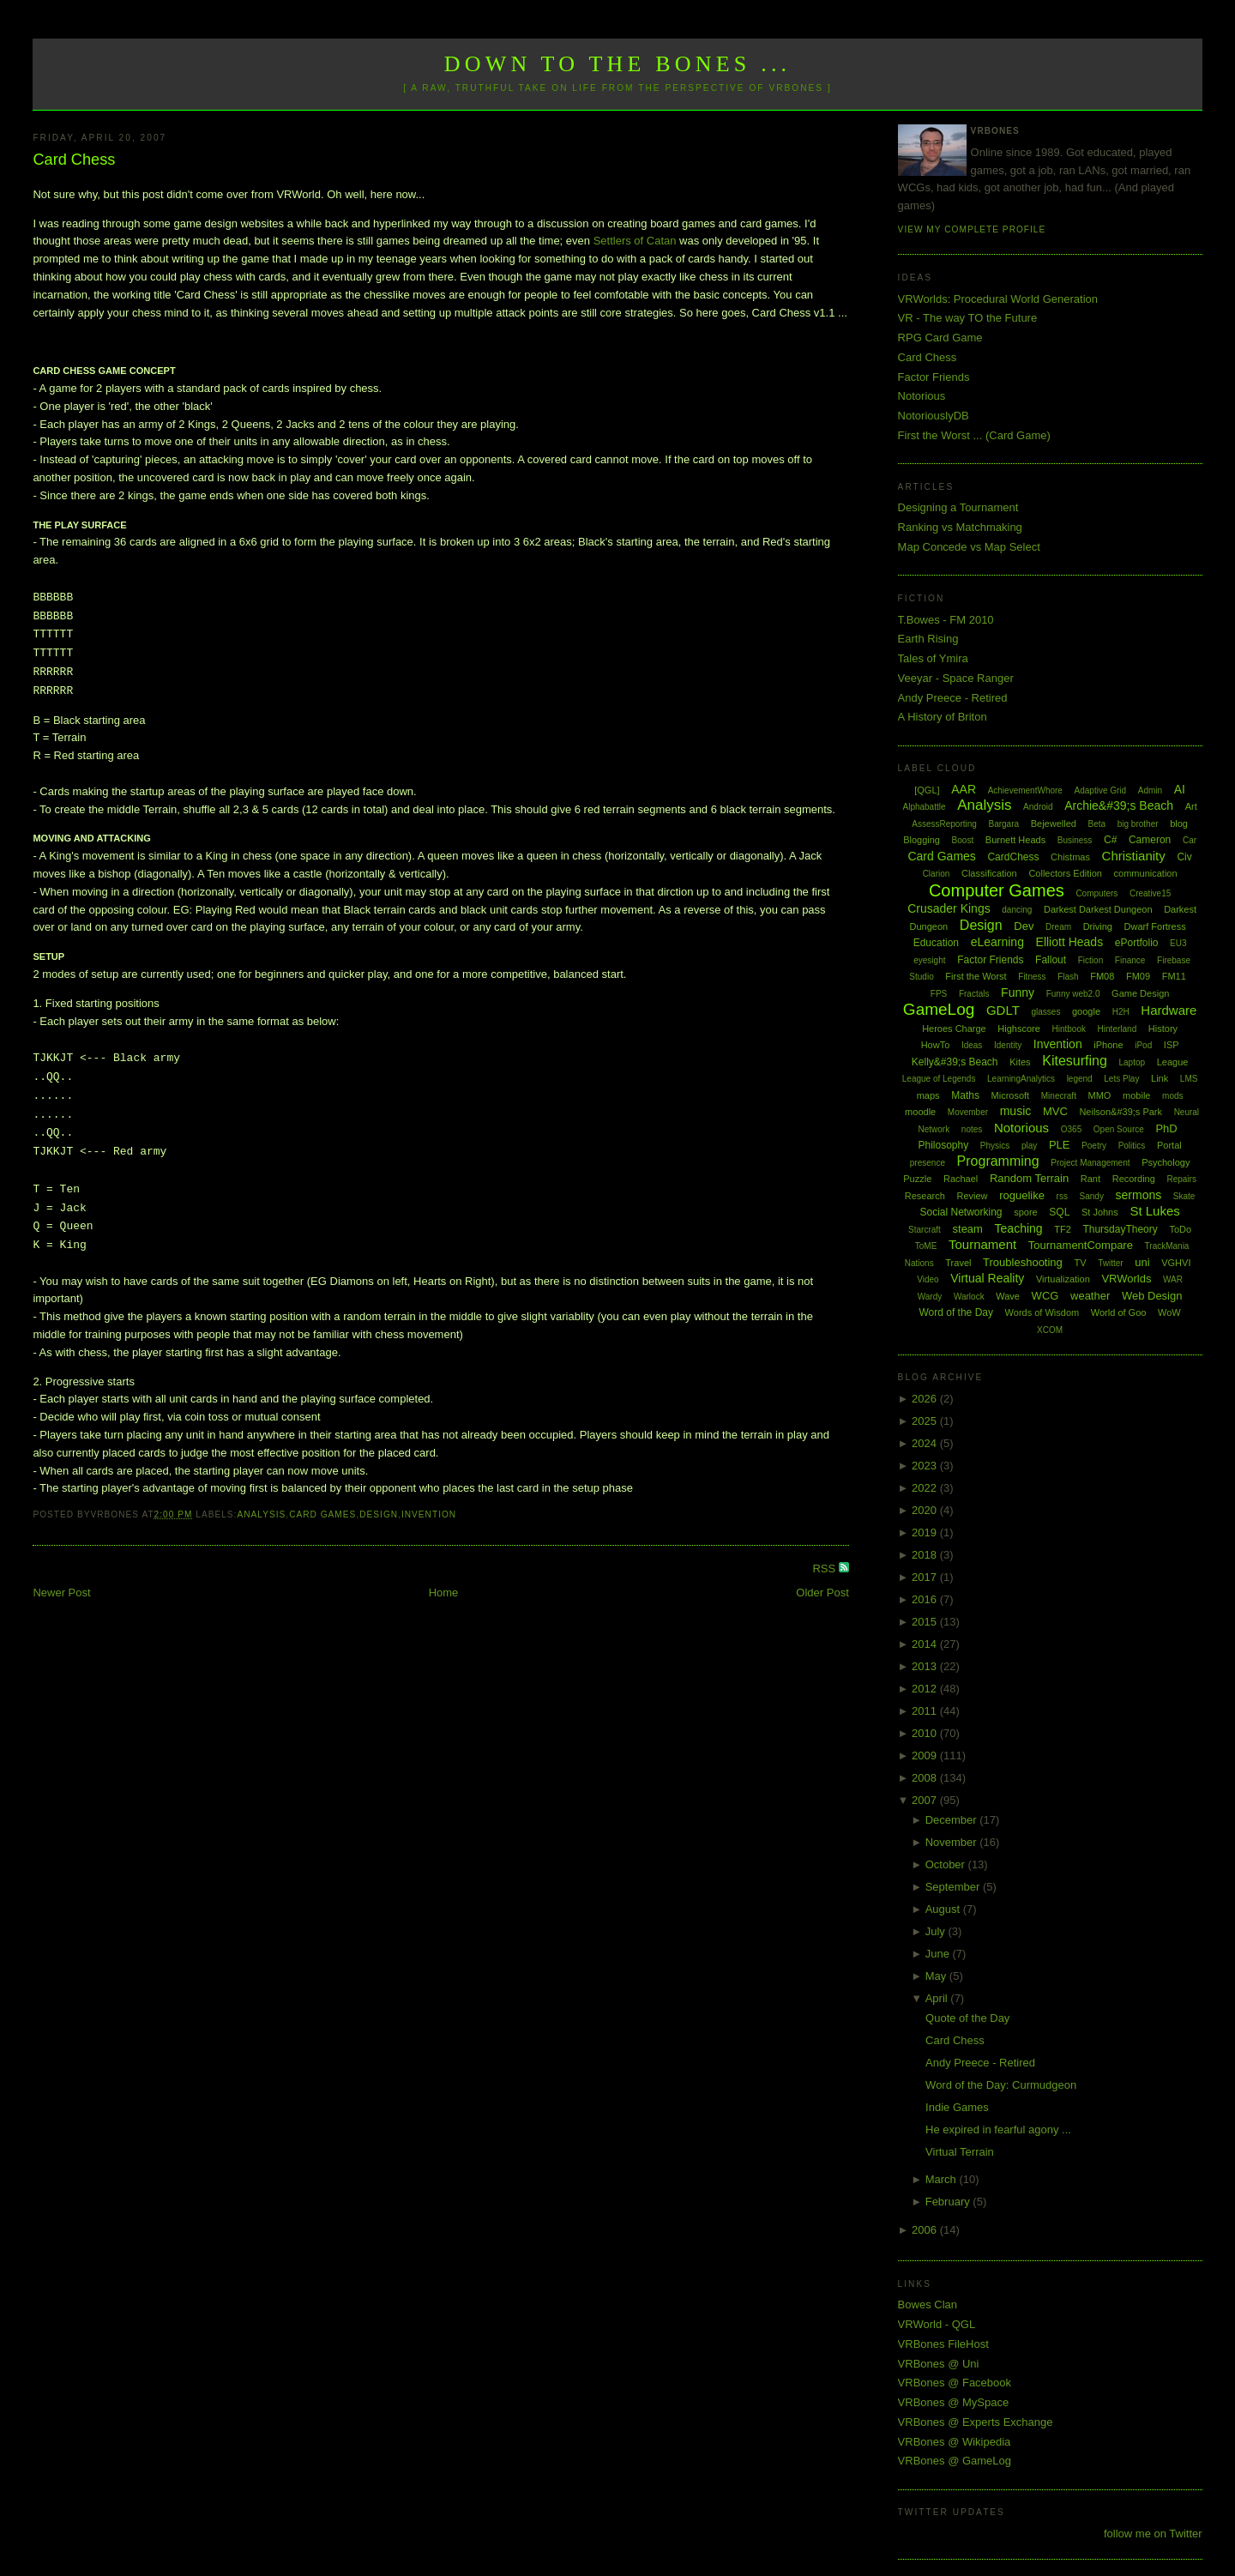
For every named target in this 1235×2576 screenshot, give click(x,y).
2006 (926, 2229)
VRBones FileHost (943, 2344)
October (946, 1864)
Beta (1097, 824)
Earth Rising (928, 638)
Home (444, 1592)
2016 (926, 1599)
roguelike (1022, 1195)
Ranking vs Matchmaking (960, 527)
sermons (1139, 1195)
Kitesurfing (1074, 1060)
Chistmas (1070, 857)
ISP (1171, 1045)
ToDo (1180, 1229)
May (937, 1976)
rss (1062, 1196)
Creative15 (1150, 893)
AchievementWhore (1025, 790)
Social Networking (960, 1212)
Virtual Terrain (959, 2151)
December (952, 1819)
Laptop (1131, 1062)
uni (1142, 1262)
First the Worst (975, 976)
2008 (926, 1777)
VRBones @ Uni (938, 2363)
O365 (1071, 1129)
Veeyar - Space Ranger (956, 678)
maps (928, 1095)
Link (1159, 1078)
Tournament (982, 1244)
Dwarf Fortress (1155, 926)
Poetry (1093, 1145)
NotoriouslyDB (933, 415)
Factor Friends (934, 377)
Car (1189, 840)
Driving (1097, 926)
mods (1172, 1096)
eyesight (929, 960)
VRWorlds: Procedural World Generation (998, 299)
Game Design (1140, 993)
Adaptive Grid (1101, 790)
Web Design (1152, 1295)
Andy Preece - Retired (953, 697)
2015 (926, 1621)
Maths (965, 1095)
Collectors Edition (1065, 873)
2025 (926, 1421)
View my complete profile (972, 229)
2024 (926, 1443)
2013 (926, 1666)
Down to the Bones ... (618, 63)
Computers (1096, 893)
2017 (926, 1577)
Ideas (971, 1045)
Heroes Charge (954, 1028)
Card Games (322, 1514)
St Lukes (1154, 1211)
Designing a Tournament (958, 507)
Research (925, 1196)
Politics (1132, 1145)
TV (1080, 1263)
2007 (926, 1800)
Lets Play (1121, 1078)
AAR (963, 789)
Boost (963, 840)
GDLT (1003, 1010)
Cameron (1150, 840)
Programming (998, 1161)
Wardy (930, 1296)
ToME (926, 1246)
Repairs (1181, 1179)
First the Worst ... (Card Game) (974, 435)
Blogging (921, 840)
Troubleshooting (1023, 1262)
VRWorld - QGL (937, 2324)
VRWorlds (1126, 1278)
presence (927, 1162)
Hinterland (1117, 1029)
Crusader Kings (949, 908)
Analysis (261, 1514)
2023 (926, 1465)
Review (971, 1196)
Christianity (1134, 855)
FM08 (1102, 976)
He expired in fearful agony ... (998, 2129)
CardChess (1013, 857)
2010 (926, 1733)
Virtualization (1063, 1279)
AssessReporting (944, 824)
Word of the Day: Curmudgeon (1000, 2084)
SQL (1059, 1212)
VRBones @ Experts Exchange (975, 2422)
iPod (1143, 1045)
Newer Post (61, 1592)
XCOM (1050, 1330)
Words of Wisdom (1042, 1312)
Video (927, 1279)
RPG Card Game (940, 337)
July (937, 1931)
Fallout (1050, 960)
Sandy (1092, 1196)
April (938, 1998)
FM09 (1138, 976)
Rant (1090, 1178)
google (1086, 1011)
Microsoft (1010, 1095)
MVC (1055, 1111)
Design (378, 1514)
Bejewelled (1053, 823)
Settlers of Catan (635, 240)
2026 (926, 1398)
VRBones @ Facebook (954, 2382)
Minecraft (1058, 1096)
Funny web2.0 (1073, 993)
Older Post (822, 1592)
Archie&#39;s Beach (1118, 805)
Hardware (1168, 1010)
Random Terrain (1029, 1178)
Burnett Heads (1015, 840)
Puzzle (917, 1178)
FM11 (1174, 976)
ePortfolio (1137, 943)
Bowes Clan (927, 2304)
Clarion (936, 873)
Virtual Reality (987, 1278)
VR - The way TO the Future (968, 317)
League (1173, 1062)
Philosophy (944, 1145)
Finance (1130, 960)
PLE (1059, 1144)
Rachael (960, 1178)
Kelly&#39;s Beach (955, 1062)
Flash (1067, 976)
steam (968, 1228)
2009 (926, 1755)
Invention (428, 1514)
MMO (1100, 1095)
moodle (920, 1112)
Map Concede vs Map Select (969, 546)
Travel (958, 1263)
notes (971, 1129)
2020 (926, 1510)
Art (1191, 806)
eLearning (997, 942)
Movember (968, 1112)
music (1016, 1111)
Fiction (1090, 960)
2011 (926, 1710)
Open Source (1118, 1129)
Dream (1058, 927)
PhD (1166, 1128)
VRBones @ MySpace (953, 2402)
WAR (1173, 1279)
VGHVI (1175, 1263)
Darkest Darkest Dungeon (1098, 909)
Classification (989, 873)
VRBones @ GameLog (954, 2460)
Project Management (1090, 1162)
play (1029, 1145)
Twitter (1110, 1263)
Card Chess (74, 159)
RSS (825, 1568)
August (944, 1909)
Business (1075, 840)
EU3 (1178, 943)
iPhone (1108, 1045)
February (949, 2201)
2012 (926, 1688)
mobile (1136, 1095)
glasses (1045, 1012)
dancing (1017, 909)
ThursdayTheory (1119, 1229)
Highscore (1018, 1028)
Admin (1150, 790)
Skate (1184, 1196)
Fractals (974, 993)
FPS (939, 993)
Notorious (922, 395)
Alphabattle (923, 806)
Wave (1008, 1296)
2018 (926, 1554)
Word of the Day (955, 1312)
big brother (1138, 824)
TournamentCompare (1080, 1245)
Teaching (1019, 1228)
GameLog (938, 1009)
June (939, 1953)
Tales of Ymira (933, 658)
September (954, 1886)
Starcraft (924, 1229)
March (942, 2179)
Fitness (1031, 976)
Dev (1023, 926)
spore (1026, 1212)
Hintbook (1069, 1029)
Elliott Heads (1070, 942)
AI (1179, 789)
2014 (926, 1644)
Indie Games (957, 2107)
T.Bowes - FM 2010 (946, 619)
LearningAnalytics (1021, 1078)
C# (1110, 840)
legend (1080, 1078)
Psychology (1166, 1162)
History (1163, 1028)
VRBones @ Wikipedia (954, 2441)
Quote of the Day (967, 2018)
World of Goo (1119, 1312)
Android (1037, 806)
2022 (926, 1487)
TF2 (1062, 1229)
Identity (1007, 1045)
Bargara (1003, 824)
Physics (994, 1145)
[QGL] (926, 790)
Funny (1017, 992)
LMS (1189, 1078)
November (952, 1842)
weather (1090, 1295)
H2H (1121, 1012)
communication (1146, 873)
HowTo (935, 1045)
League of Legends (939, 1078)
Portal (1169, 1145)
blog (1179, 823)
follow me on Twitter (1153, 2533)
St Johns (1099, 1212)
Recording (1133, 1178)
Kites (1019, 1062)
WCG (1045, 1295)
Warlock (969, 1296)
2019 (926, 1532)
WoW (1169, 1312)
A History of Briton (942, 716)
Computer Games (996, 890)
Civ (1184, 857)
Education (936, 943)
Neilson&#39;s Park (1120, 1112)
